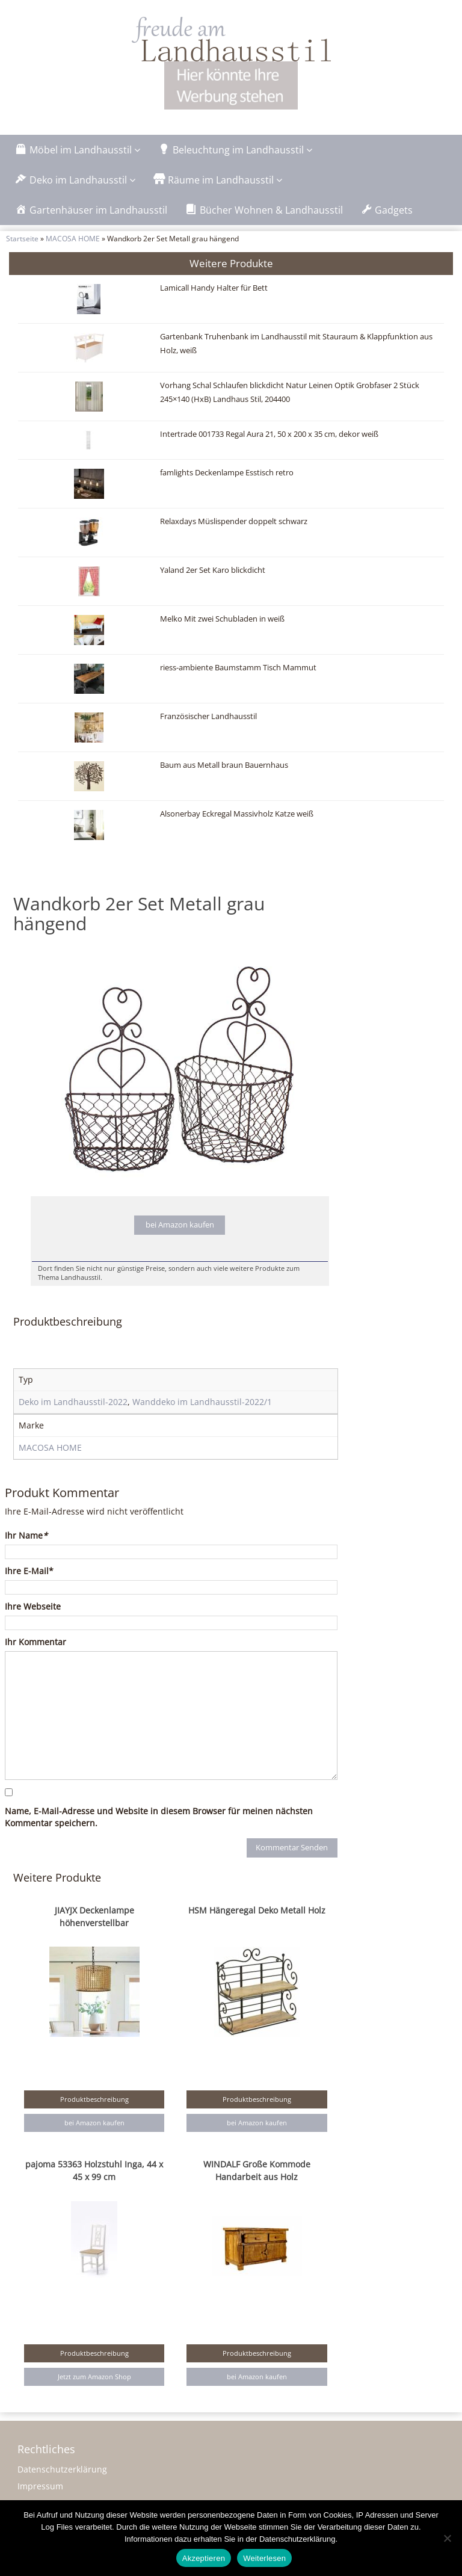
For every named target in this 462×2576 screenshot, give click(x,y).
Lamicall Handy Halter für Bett (214, 288)
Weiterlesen (264, 2558)
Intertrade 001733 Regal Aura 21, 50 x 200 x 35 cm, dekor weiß (269, 434)
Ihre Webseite (33, 1606)
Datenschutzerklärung (62, 2469)
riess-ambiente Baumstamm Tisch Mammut (238, 668)
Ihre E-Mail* (29, 1571)
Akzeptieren (203, 2558)
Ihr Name (26, 1535)
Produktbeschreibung (94, 2099)
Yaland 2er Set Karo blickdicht (212, 570)
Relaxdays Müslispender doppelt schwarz (233, 521)
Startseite (22, 238)
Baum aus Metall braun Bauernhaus (224, 765)
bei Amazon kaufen (180, 1225)
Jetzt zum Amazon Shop (94, 2376)
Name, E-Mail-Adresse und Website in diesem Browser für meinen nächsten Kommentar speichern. (159, 1817)
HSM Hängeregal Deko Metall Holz (256, 1910)
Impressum (40, 2486)
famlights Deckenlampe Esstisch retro (227, 473)
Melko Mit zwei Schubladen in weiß (222, 619)
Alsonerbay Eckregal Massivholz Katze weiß (236, 814)
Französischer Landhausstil (208, 716)
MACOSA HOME (73, 238)
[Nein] (447, 2538)
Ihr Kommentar (35, 1642)
